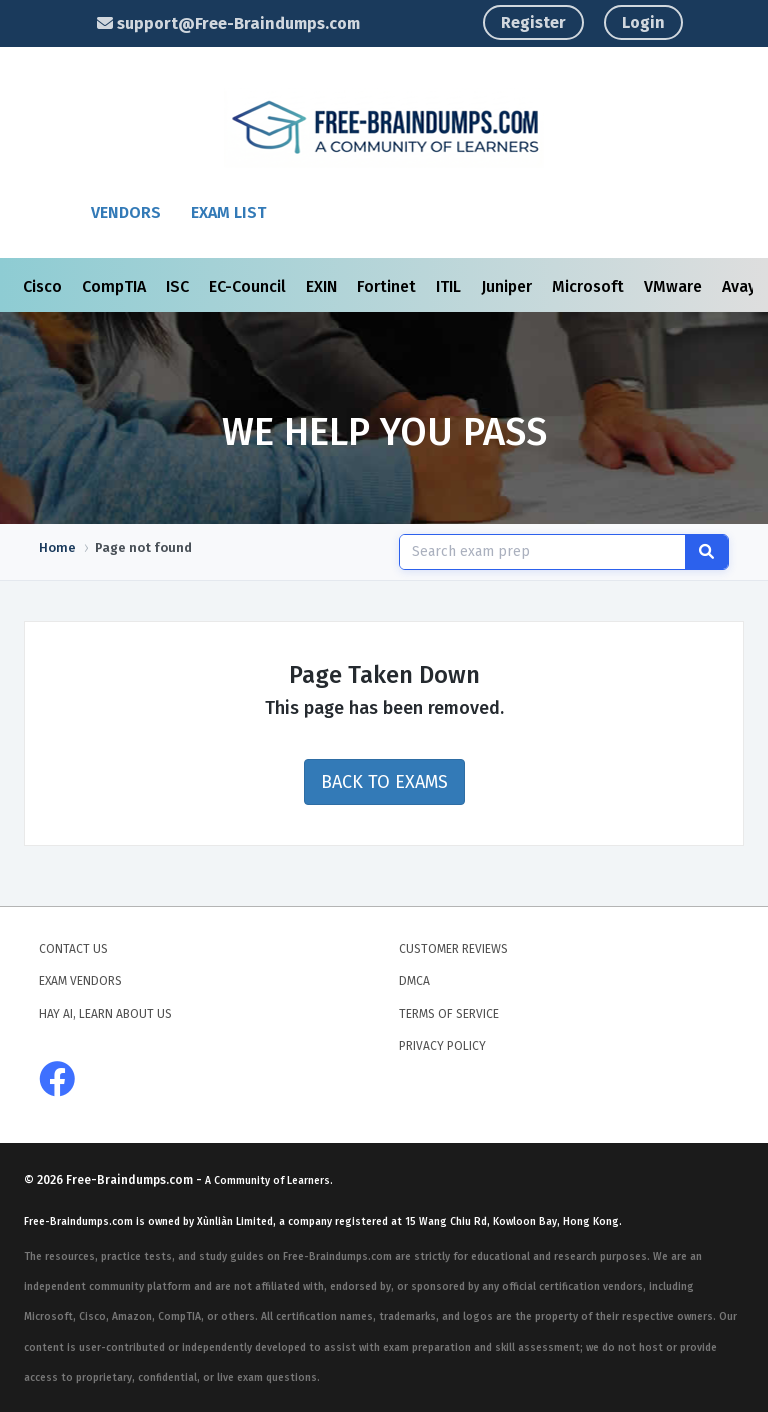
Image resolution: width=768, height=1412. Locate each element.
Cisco (44, 286)
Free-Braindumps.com (131, 1180)
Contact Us (73, 949)
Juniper (508, 286)
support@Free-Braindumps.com (228, 23)
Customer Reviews (453, 949)
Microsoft (590, 286)
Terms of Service (449, 1014)
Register (533, 22)
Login (643, 22)
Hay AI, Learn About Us (105, 1014)
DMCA (414, 981)
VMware (675, 286)
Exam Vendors (80, 981)
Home (57, 547)
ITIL (450, 286)
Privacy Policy (442, 1046)
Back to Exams (384, 782)
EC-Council (249, 286)
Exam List (228, 212)
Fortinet (388, 286)
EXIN (323, 286)
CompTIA (116, 286)
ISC (179, 286)
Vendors (126, 212)
